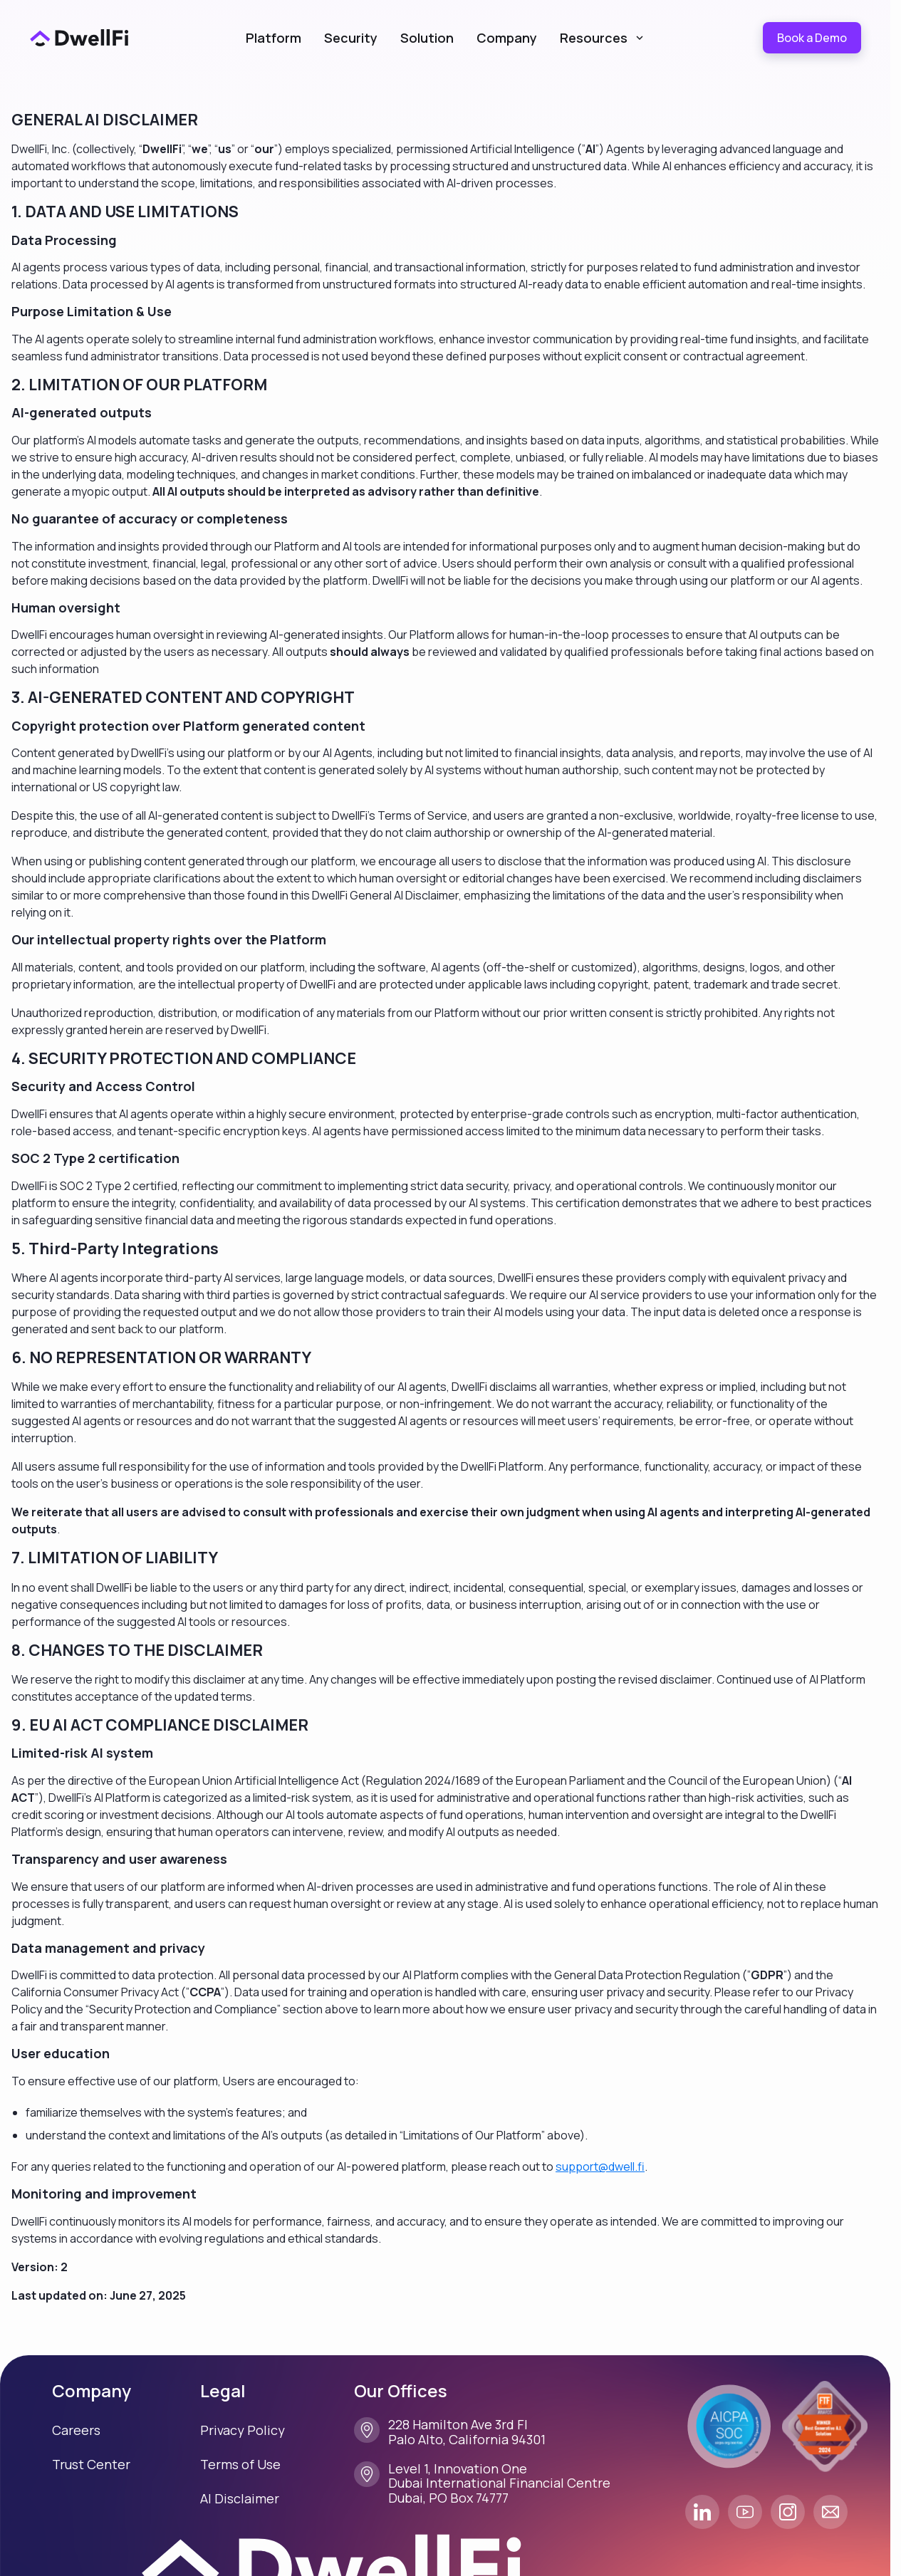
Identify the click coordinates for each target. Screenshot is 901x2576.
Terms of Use (240, 2464)
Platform (273, 37)
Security (350, 37)
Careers (76, 2430)
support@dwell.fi (600, 2166)
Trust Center (91, 2464)
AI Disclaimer (239, 2498)
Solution (427, 37)
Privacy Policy (242, 2430)
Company (506, 37)
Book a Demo (812, 38)
